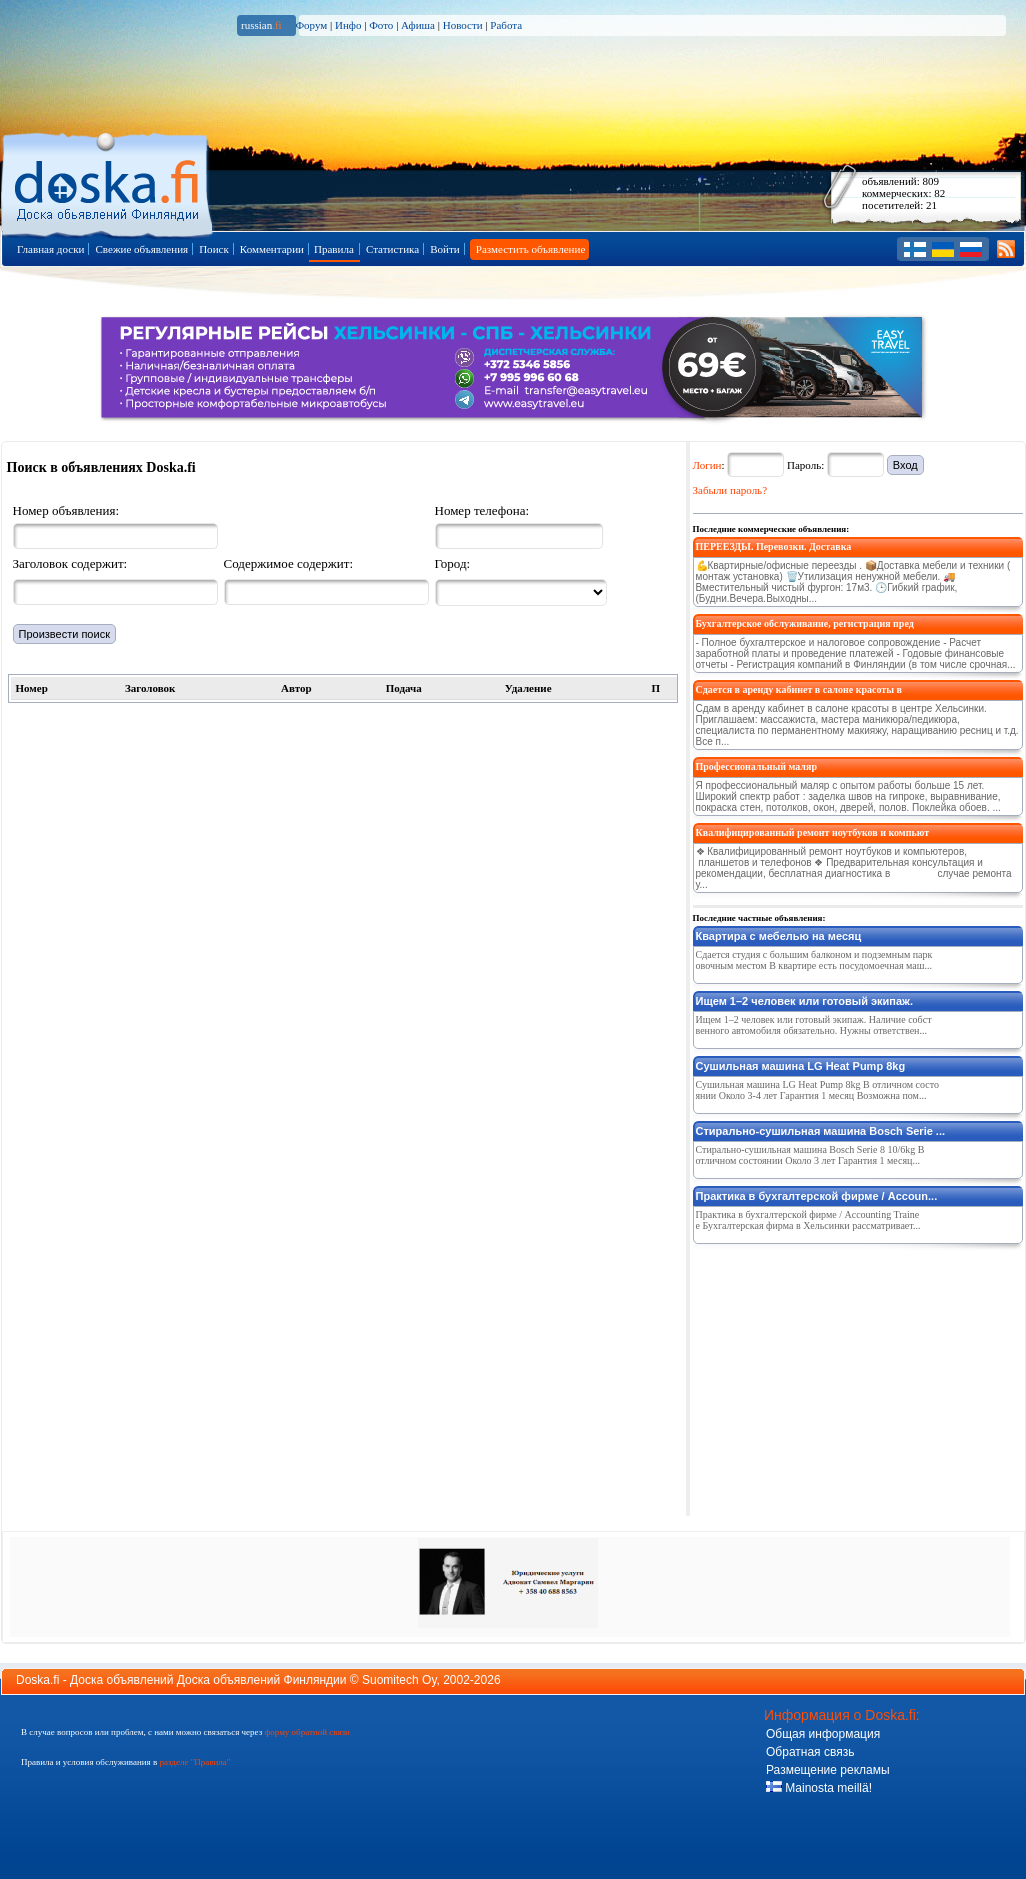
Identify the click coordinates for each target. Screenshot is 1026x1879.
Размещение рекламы (828, 1770)
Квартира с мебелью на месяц (779, 936)
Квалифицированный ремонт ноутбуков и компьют (813, 832)
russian (261, 25)
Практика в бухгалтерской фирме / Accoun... (817, 1196)
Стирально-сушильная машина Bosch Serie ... (821, 1131)
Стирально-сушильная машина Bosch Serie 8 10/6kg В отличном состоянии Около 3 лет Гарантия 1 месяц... (810, 1155)
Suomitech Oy (399, 1680)
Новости (463, 25)
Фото (381, 25)
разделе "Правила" (194, 1762)
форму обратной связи (306, 1732)
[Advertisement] (843, 1376)
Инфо (348, 25)
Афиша (418, 25)
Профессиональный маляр (756, 766)
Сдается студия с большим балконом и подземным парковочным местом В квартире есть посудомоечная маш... (814, 960)
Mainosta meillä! (819, 1788)
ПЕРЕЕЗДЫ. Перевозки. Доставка (774, 546)
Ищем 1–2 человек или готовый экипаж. (804, 1001)
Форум (311, 25)
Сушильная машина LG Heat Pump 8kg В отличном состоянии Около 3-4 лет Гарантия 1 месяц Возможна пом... (817, 1090)
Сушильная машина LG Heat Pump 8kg (801, 1066)
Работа (506, 25)
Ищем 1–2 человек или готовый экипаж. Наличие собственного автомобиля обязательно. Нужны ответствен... (814, 1025)
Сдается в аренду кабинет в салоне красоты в (799, 689)
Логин (707, 465)
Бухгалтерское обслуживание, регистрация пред (805, 623)
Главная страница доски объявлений (108, 181)
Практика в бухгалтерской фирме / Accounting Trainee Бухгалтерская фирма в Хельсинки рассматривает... (808, 1220)
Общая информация (823, 1734)
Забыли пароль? (730, 490)
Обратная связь (810, 1752)
